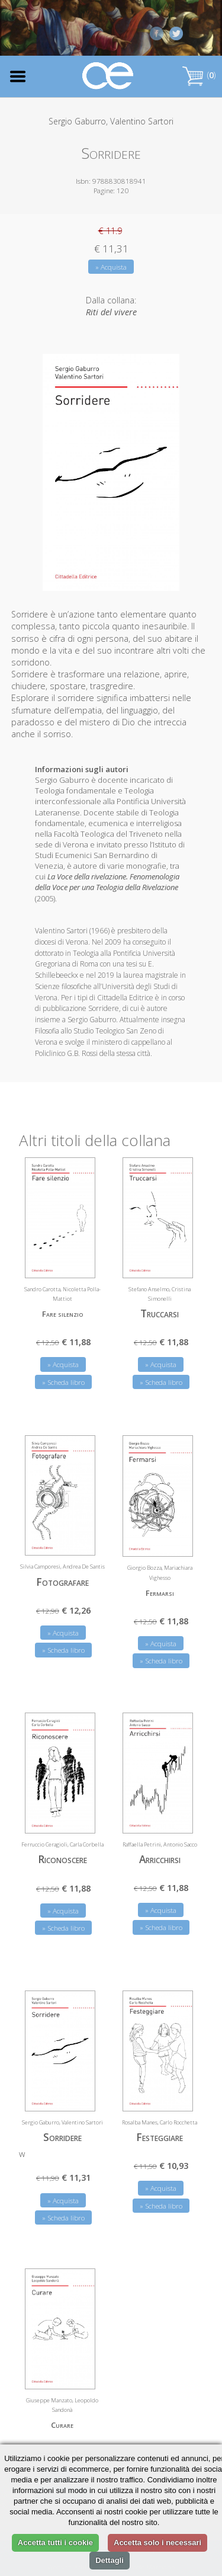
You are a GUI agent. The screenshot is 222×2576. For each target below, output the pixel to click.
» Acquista (111, 267)
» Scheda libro (63, 1382)
